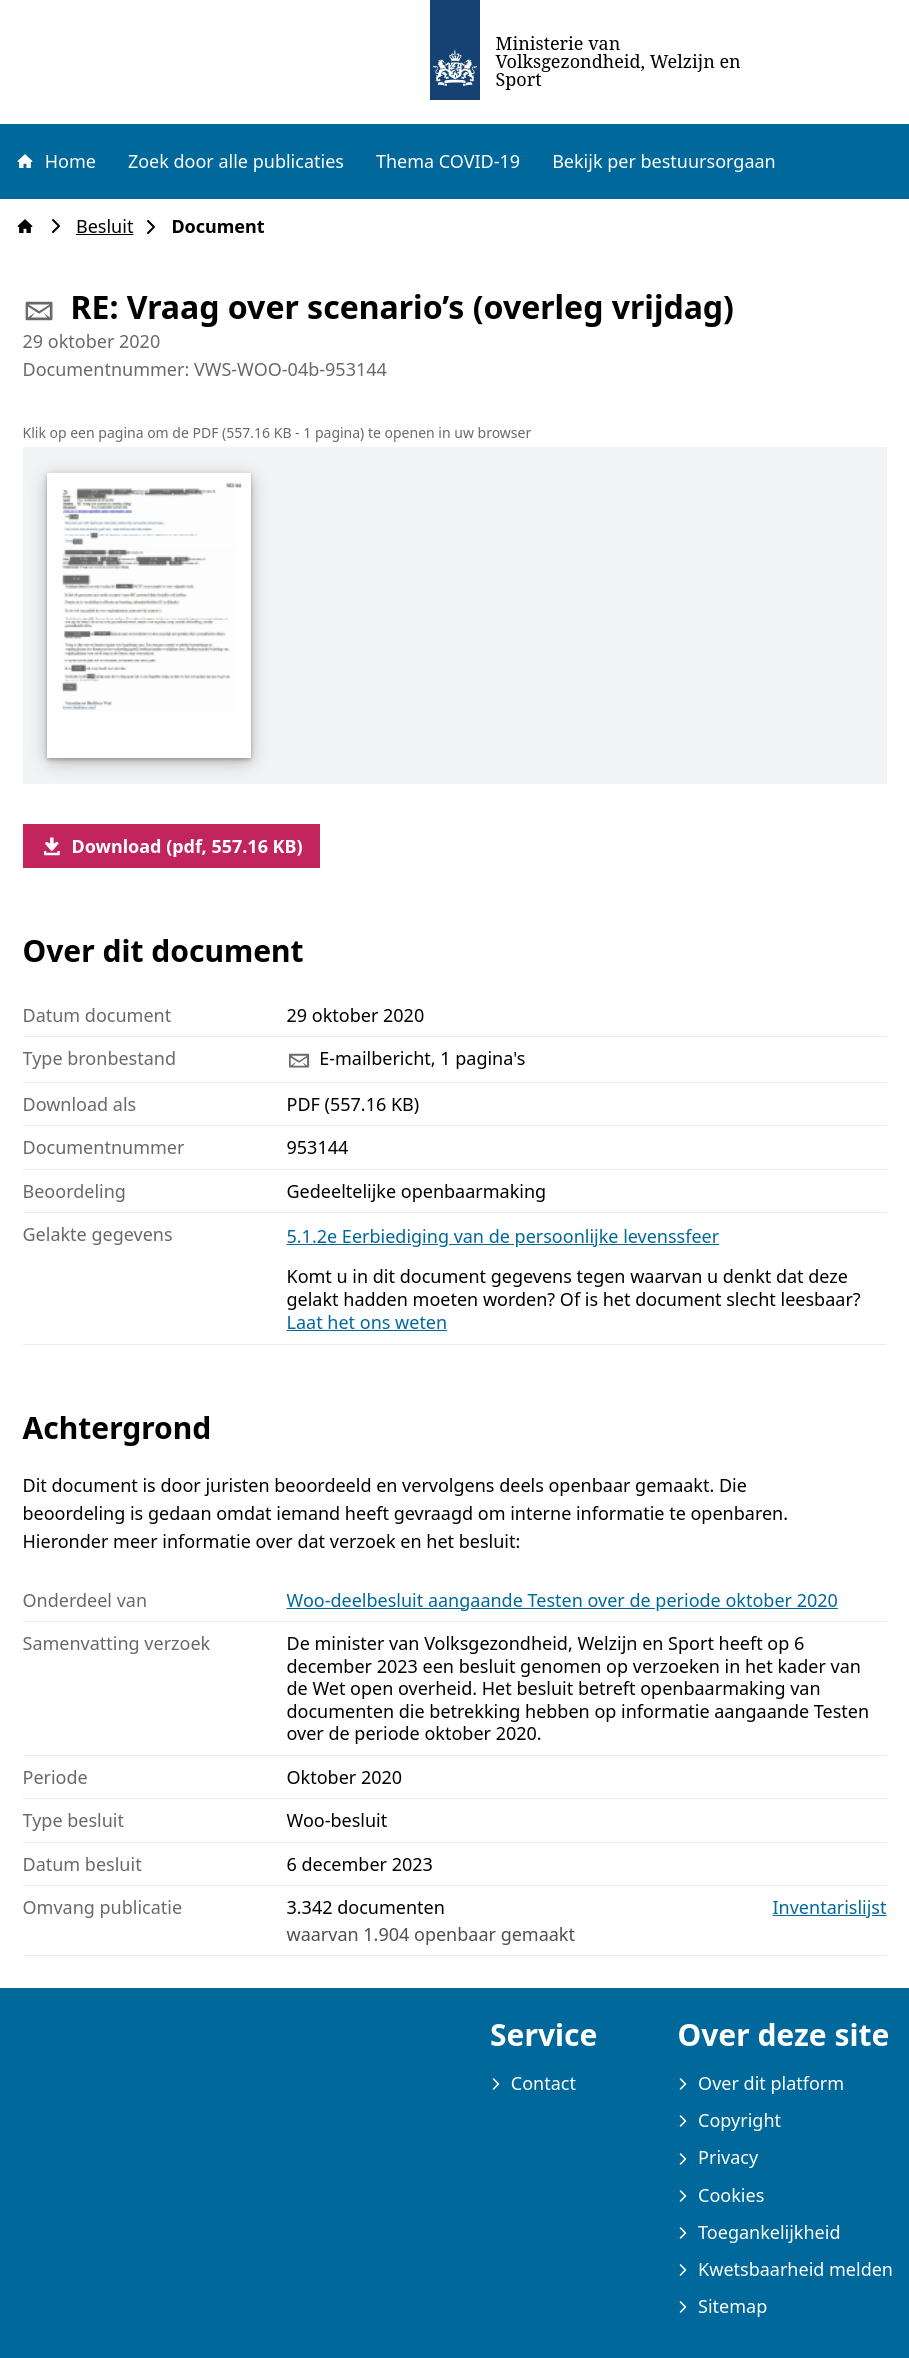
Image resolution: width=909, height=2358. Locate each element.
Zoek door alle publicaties (236, 161)
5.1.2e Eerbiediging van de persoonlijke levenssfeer (503, 1236)
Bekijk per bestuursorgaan (664, 161)
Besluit (110, 226)
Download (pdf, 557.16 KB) (171, 846)
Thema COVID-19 (448, 161)
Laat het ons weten (367, 1322)
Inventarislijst (830, 1907)
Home (55, 161)
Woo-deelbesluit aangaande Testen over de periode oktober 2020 (562, 1600)
